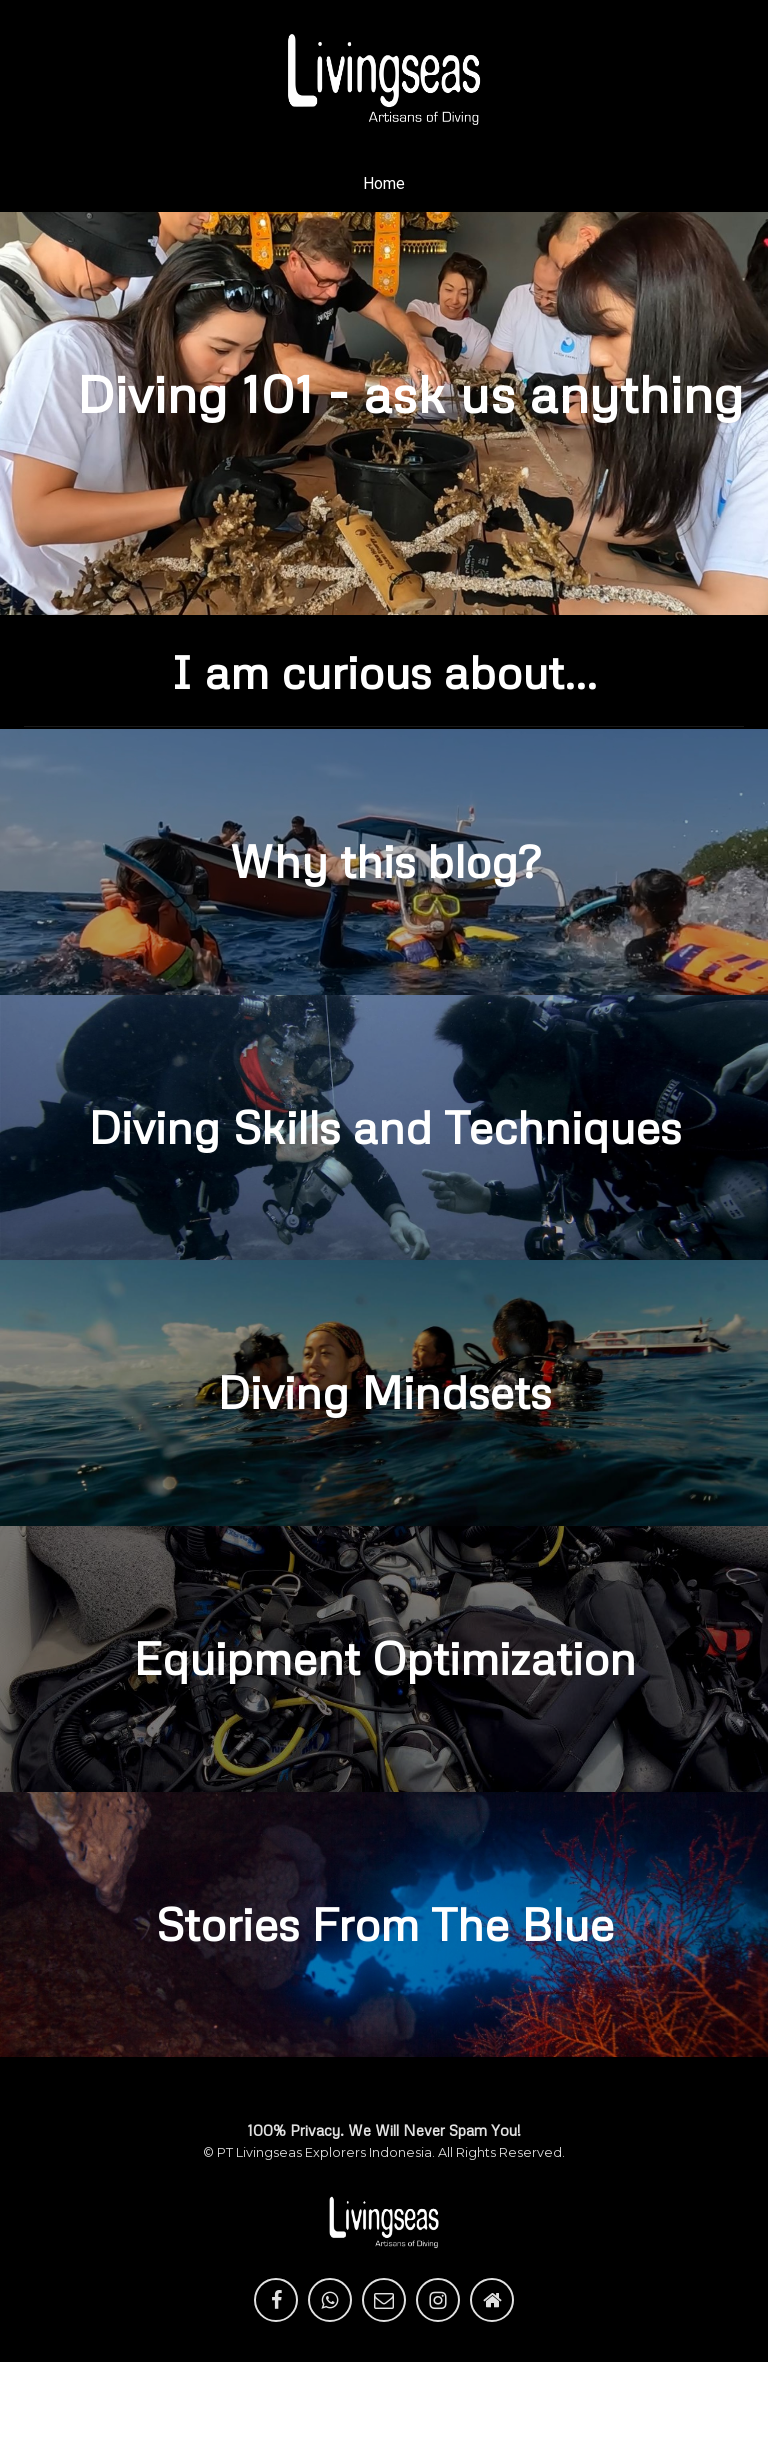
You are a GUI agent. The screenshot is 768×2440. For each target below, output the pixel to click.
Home (384, 183)
